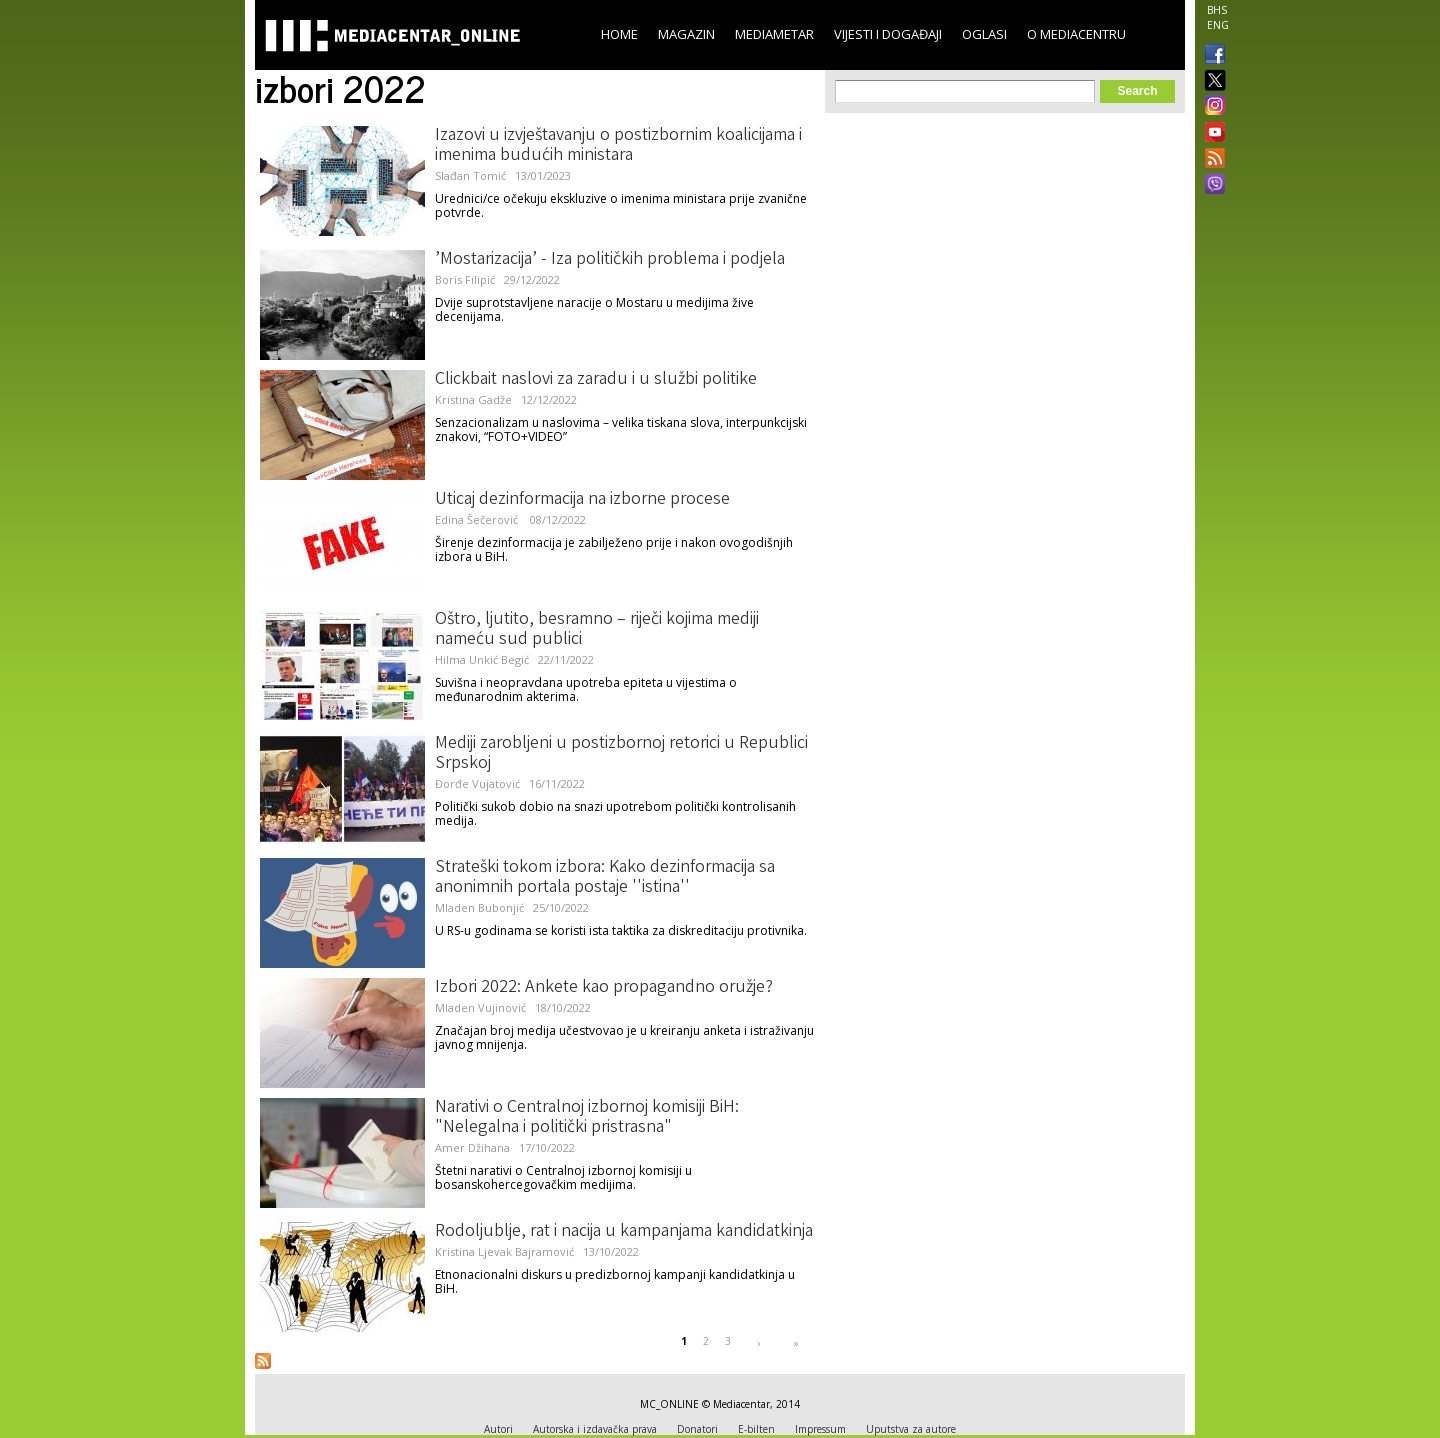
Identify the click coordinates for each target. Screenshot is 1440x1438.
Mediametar (774, 34)
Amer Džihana (472, 1147)
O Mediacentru (1076, 34)
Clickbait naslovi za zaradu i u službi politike (596, 380)
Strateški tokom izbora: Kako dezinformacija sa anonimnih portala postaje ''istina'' (605, 878)
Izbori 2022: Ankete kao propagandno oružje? (604, 988)
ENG (1218, 25)
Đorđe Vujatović (477, 783)
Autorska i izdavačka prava (595, 1429)
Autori (498, 1429)
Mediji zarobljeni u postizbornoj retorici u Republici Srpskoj (621, 754)
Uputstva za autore (911, 1429)
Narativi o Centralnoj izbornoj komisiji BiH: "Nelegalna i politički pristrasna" (587, 1118)
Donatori (697, 1429)
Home (619, 34)
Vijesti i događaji (888, 34)
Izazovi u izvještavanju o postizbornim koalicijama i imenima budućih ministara (618, 146)
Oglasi (984, 34)
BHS (1217, 10)
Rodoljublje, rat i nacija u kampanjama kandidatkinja (624, 1232)
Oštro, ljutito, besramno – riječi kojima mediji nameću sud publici (597, 630)
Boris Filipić (465, 279)
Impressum (820, 1429)
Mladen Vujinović (480, 1007)
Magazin (686, 34)
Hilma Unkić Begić (482, 659)
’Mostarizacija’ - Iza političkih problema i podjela (610, 260)
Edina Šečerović (478, 519)
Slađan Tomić (470, 175)
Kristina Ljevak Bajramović (504, 1251)
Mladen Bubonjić (479, 907)
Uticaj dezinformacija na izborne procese (582, 500)
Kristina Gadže (473, 399)
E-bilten (756, 1429)
